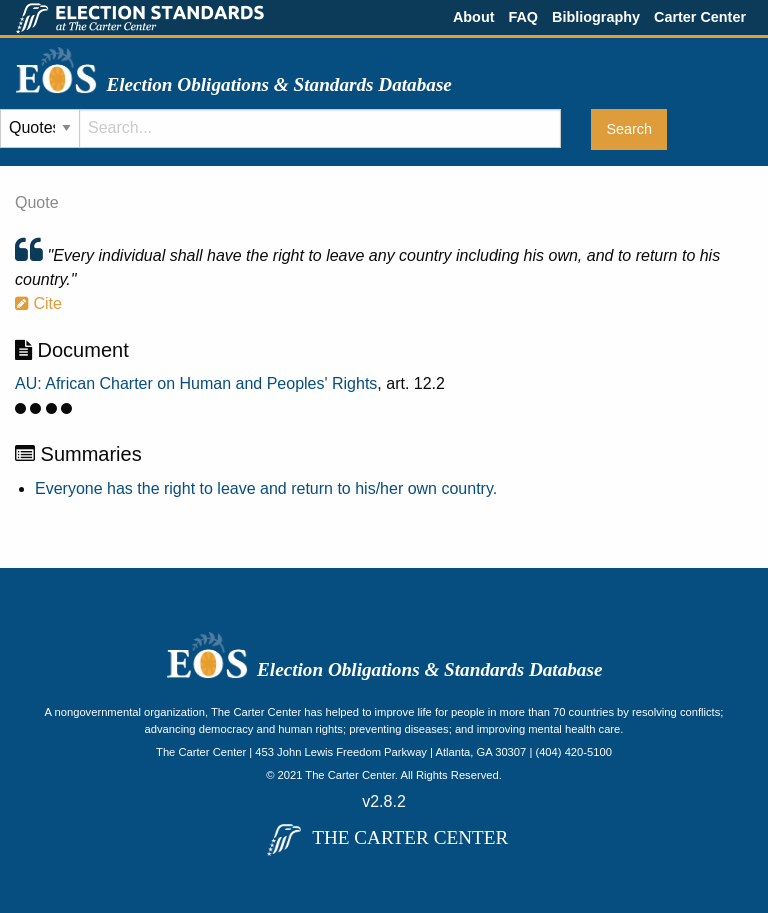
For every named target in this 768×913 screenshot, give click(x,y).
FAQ (523, 17)
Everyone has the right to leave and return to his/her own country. (266, 488)
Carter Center (700, 17)
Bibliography (596, 17)
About (474, 17)
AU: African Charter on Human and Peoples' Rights (196, 383)
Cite (38, 303)
